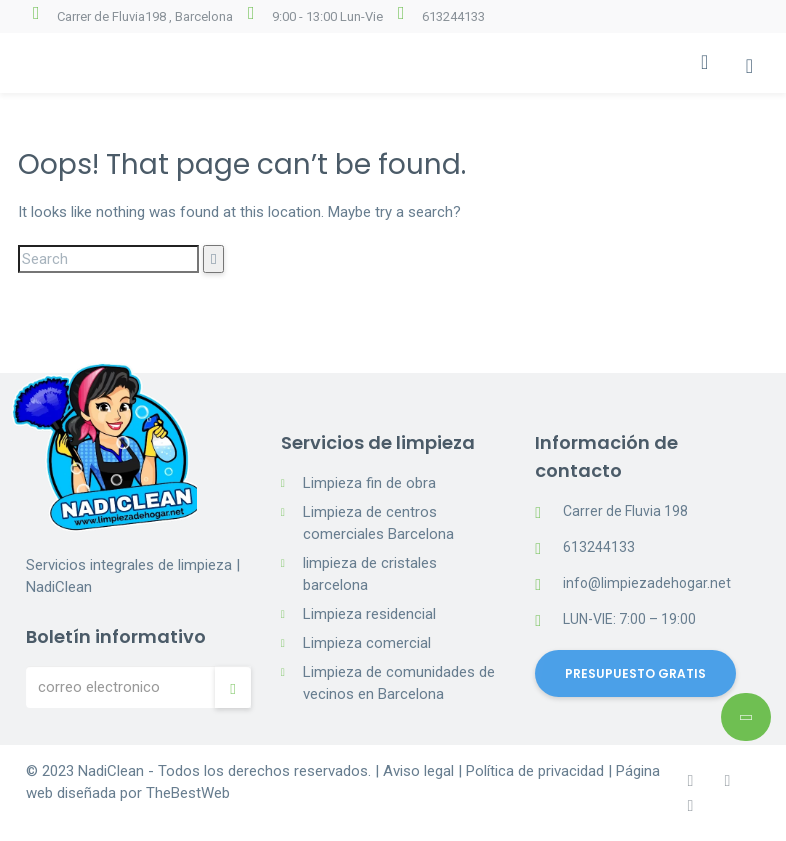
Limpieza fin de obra (369, 483)
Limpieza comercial (367, 643)
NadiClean (111, 771)
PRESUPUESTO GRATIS (635, 673)
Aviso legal (418, 771)
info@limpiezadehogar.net (647, 583)
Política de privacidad (535, 771)
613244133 (453, 16)
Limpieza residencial (369, 614)
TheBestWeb (188, 793)
